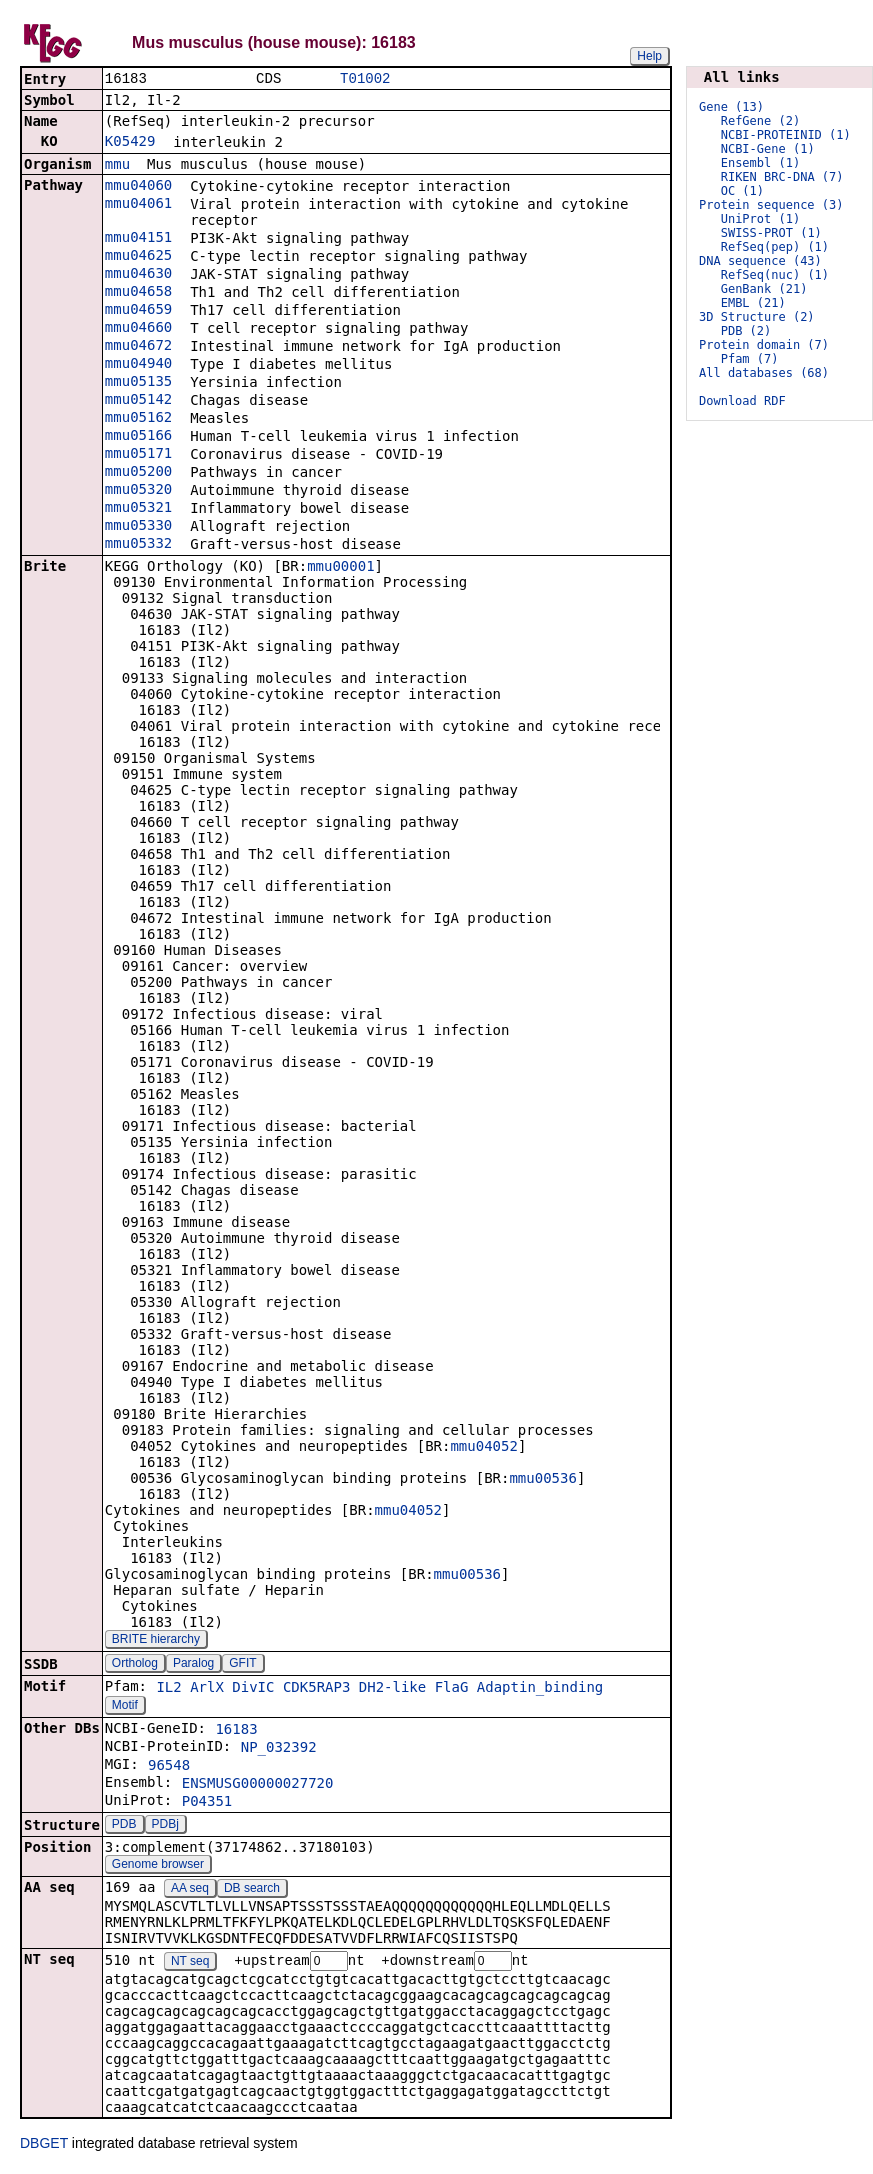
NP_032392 (279, 1749)
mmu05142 (138, 401)
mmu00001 (340, 568)
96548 (169, 1767)
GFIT (242, 1665)
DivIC (253, 1689)
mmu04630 (138, 275)
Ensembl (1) (760, 163)
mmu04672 (138, 347)
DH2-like (392, 1689)
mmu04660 (138, 329)
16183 (236, 1731)
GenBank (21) (764, 289)
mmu (117, 166)
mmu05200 (138, 473)
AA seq (190, 1890)
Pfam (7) (750, 359)
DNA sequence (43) (760, 261)
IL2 (168, 1689)
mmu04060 (138, 187)
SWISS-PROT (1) (771, 233)
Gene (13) (731, 107)
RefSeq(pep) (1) (775, 247)
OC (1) (742, 191)
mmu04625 (138, 257)
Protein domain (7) (764, 345)
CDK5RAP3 (316, 1689)
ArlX (207, 1689)
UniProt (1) (760, 219)
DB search (252, 1890)
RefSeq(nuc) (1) (775, 275)
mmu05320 (138, 491)
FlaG (452, 1689)
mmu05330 (138, 527)
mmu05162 (138, 419)
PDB (124, 1826)
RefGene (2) (760, 121)
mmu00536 (542, 1480)
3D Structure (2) (757, 317)
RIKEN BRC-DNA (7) (782, 177)
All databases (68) (764, 373)
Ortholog (135, 1665)
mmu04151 (138, 239)
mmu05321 (138, 509)
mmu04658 (138, 293)
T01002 (365, 79)
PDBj (165, 1826)
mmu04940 (138, 365)
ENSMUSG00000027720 (258, 1785)
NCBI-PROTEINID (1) (786, 135)
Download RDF (742, 401)
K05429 (130, 143)
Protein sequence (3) (771, 205)
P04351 (207, 1803)
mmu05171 (138, 455)
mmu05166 (138, 437)
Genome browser (158, 1866)
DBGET (44, 2146)
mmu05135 (138, 383)
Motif (125, 1707)
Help (649, 56)
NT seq (190, 1964)
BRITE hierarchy (156, 1641)
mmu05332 (138, 545)
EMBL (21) (753, 303)
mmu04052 (483, 1448)
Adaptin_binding (540, 1689)
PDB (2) (746, 331)
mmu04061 (138, 205)
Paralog (193, 1665)
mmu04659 (138, 311)
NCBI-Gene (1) (768, 149)
